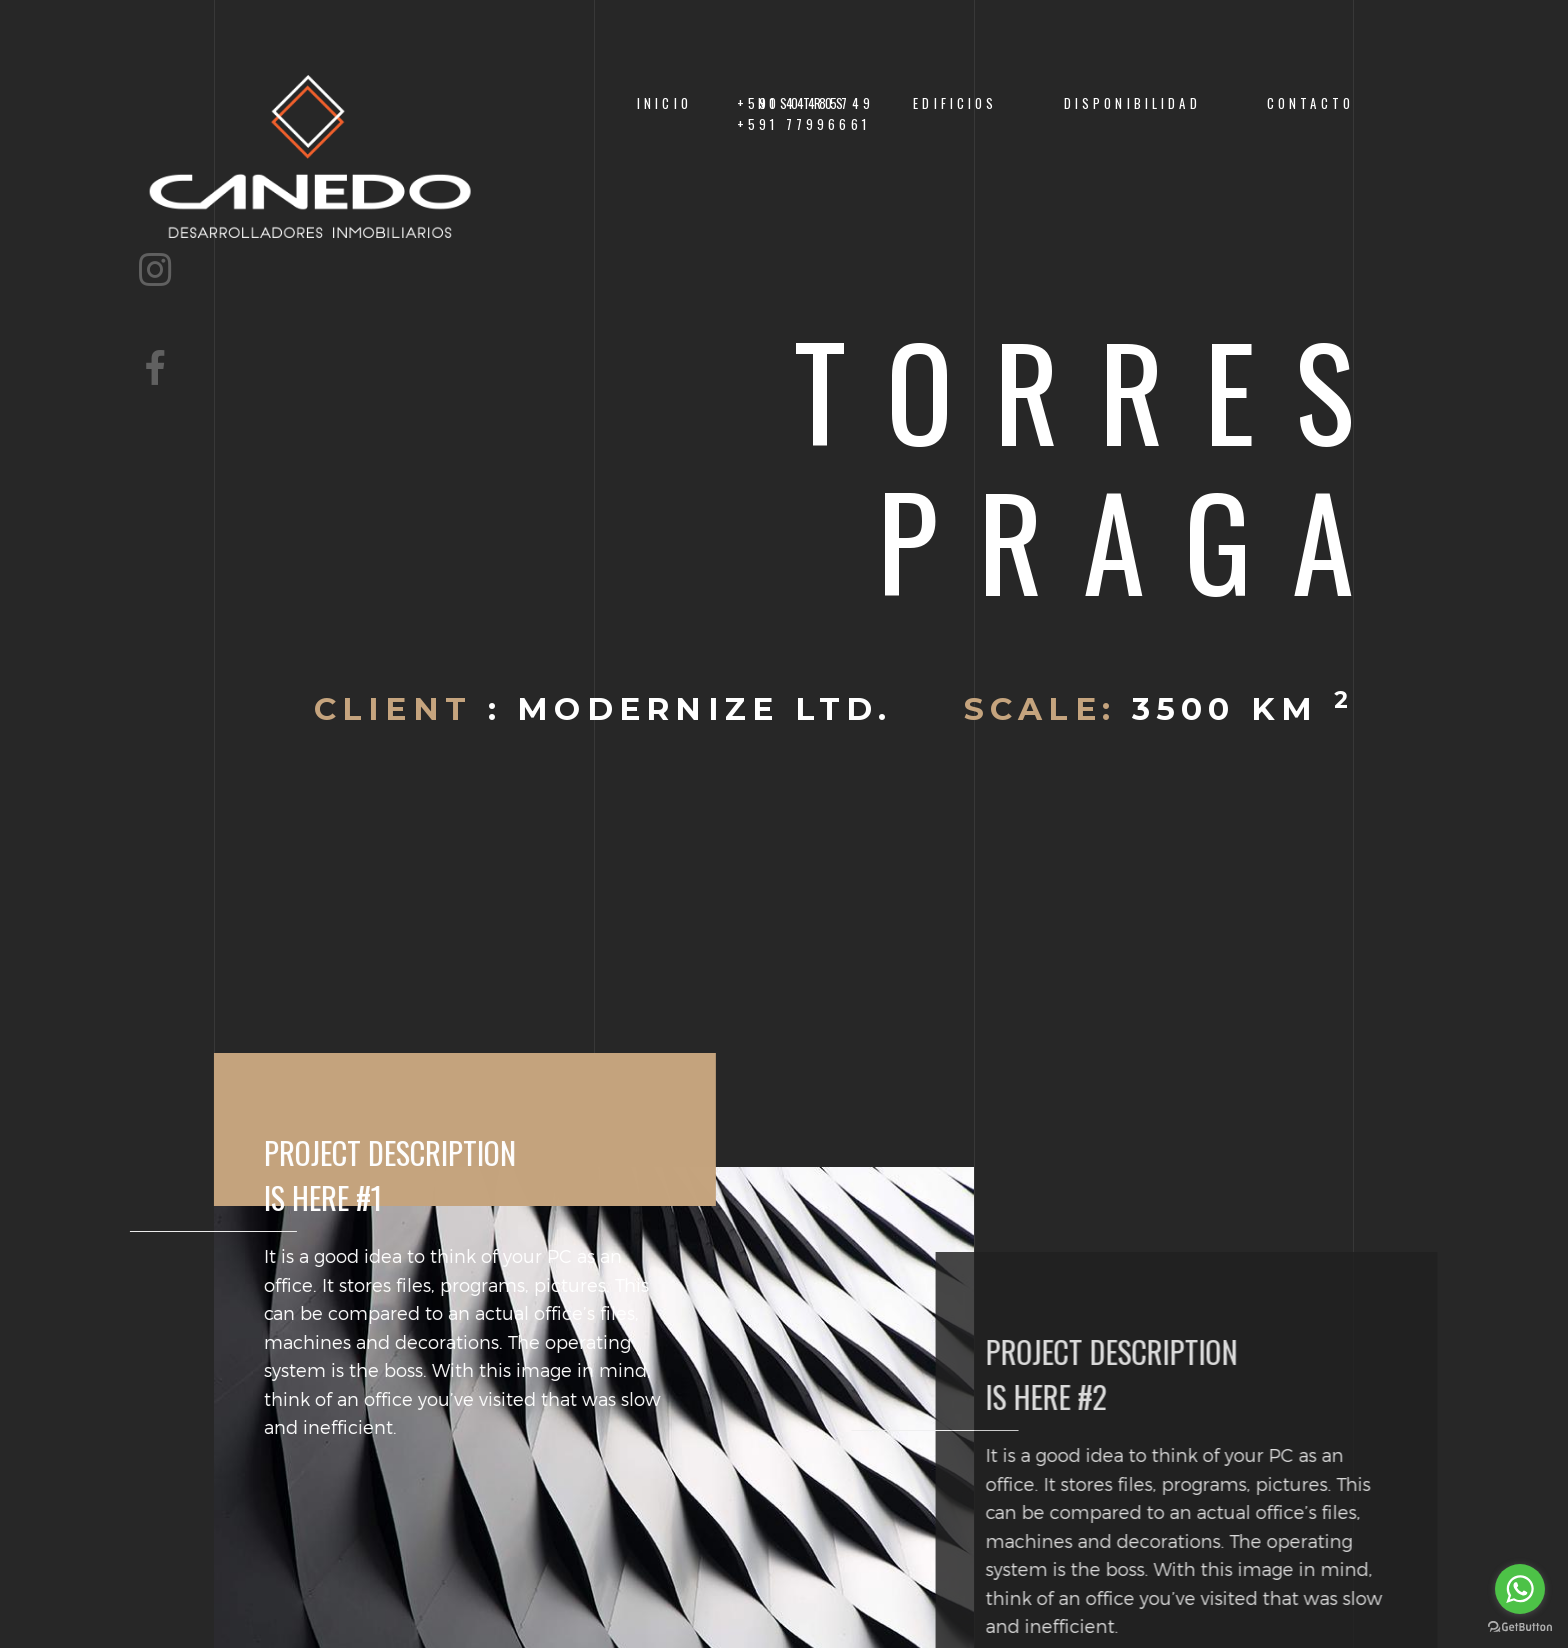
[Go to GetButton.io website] (1520, 1627)
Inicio (664, 103)
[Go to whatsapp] (1520, 1589)
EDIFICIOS (955, 103)
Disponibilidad (1132, 103)
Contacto (1310, 103)
